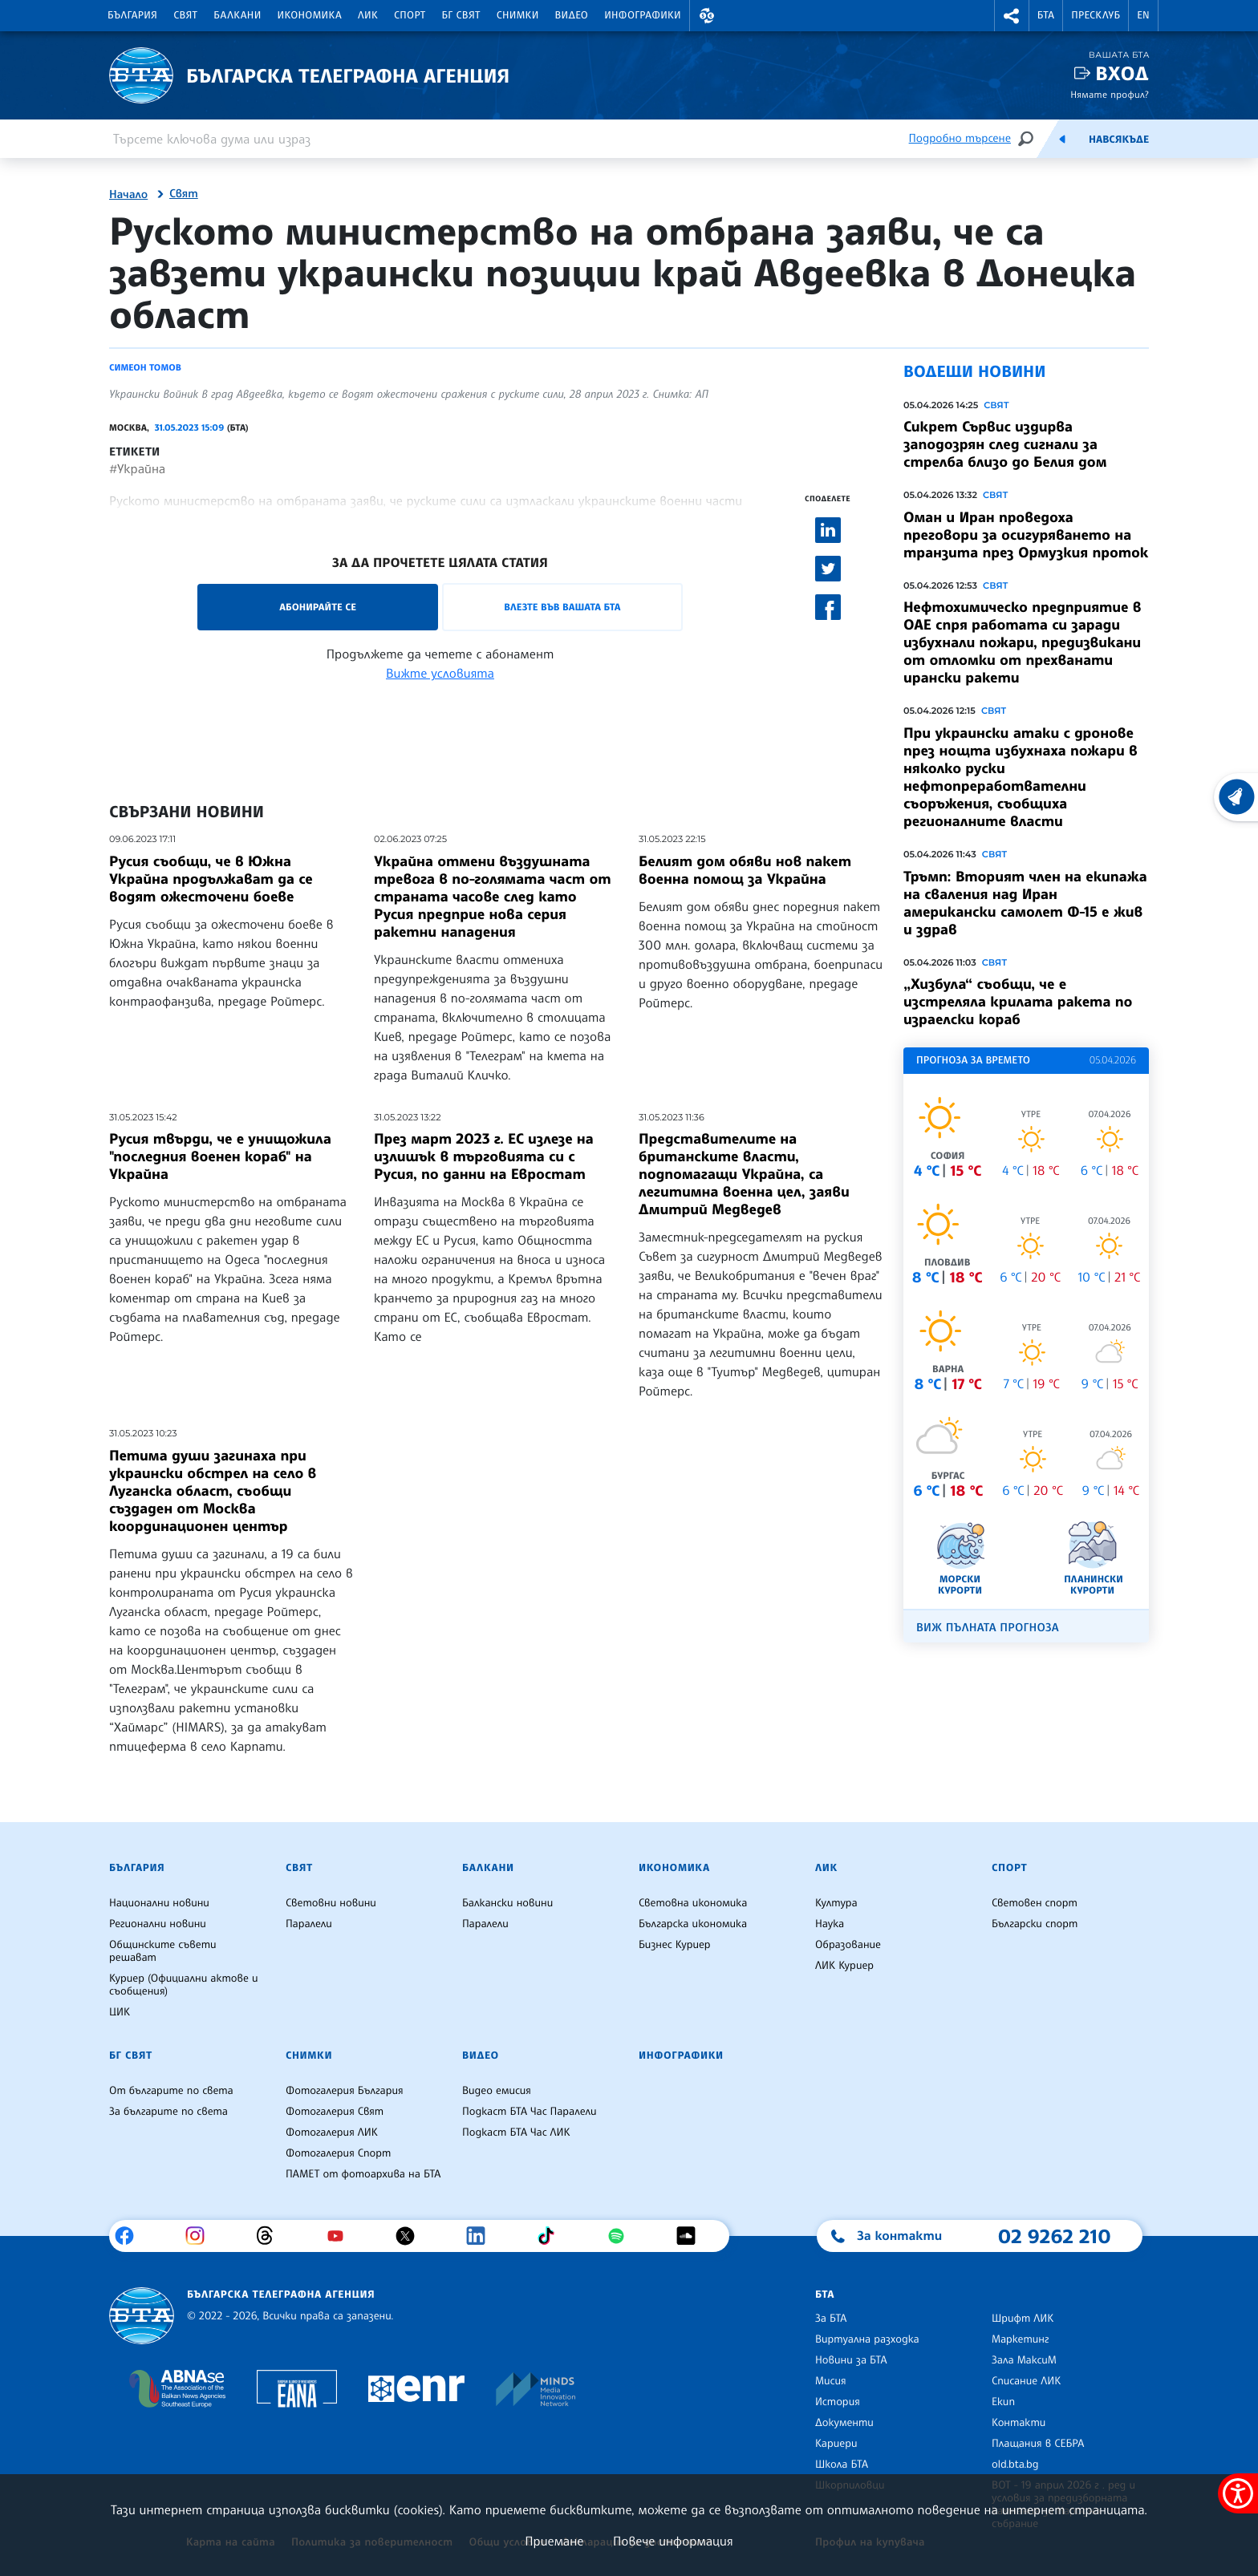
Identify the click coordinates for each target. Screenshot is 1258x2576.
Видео (572, 15)
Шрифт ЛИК (1022, 2318)
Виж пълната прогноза (987, 1627)
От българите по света (171, 2090)
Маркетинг (1020, 2339)
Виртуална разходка (867, 2339)
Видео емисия (496, 2090)
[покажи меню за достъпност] (1238, 2493)
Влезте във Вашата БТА (562, 607)
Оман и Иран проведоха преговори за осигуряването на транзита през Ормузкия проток (1025, 534)
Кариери (836, 2443)
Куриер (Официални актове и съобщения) (183, 1985)
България (132, 15)
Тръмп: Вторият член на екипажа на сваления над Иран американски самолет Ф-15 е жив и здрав (1025, 903)
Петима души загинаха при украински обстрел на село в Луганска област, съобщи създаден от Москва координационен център (212, 1491)
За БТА (830, 2318)
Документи (844, 2422)
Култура (836, 1903)
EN (1143, 15)
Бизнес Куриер (675, 1944)
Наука (829, 1924)
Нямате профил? (1109, 94)
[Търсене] (1025, 138)
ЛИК (368, 15)
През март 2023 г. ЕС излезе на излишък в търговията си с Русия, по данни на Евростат (484, 1156)
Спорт (409, 15)
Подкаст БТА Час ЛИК (516, 2132)
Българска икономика (693, 1924)
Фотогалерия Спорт (338, 2153)
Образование (848, 1944)
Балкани (237, 15)
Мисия (830, 2381)
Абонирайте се (317, 607)
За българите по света (168, 2111)
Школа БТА (841, 2464)
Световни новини (331, 1903)
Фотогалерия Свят (334, 2111)
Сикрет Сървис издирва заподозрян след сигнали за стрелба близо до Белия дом (1004, 444)
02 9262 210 (1054, 2236)
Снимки (518, 15)
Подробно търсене (960, 138)
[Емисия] (1062, 138)
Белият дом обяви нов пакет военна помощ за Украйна (745, 870)
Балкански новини (507, 1903)
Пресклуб (1095, 15)
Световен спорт (1034, 1903)
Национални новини (159, 1903)
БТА (1045, 15)
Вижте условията (440, 673)
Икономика (310, 15)
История (837, 2402)
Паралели (309, 1924)
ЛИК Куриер (844, 1965)
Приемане (554, 2541)
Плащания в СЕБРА (1038, 2443)
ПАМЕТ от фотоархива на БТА (363, 2174)
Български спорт (1034, 1924)
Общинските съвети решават (163, 1951)
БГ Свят (461, 15)
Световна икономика (693, 1903)
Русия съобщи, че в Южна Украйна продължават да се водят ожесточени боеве (211, 879)
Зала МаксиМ (1024, 2360)
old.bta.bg (1015, 2464)
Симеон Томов (145, 367)
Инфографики (642, 15)
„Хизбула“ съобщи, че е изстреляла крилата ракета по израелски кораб (1017, 1001)
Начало (128, 194)
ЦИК (119, 2012)
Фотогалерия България (345, 2090)
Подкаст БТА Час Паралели (529, 2111)
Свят (185, 15)
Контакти (1018, 2422)
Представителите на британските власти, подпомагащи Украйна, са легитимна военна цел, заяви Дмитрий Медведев (744, 1174)
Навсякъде (1119, 139)
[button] (707, 15)
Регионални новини (157, 1924)
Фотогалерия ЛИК (332, 2132)
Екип (1003, 2402)
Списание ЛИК (1026, 2381)
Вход (1122, 73)
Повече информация (673, 2541)
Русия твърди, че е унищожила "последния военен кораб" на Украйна (220, 1156)
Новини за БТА (851, 2360)
